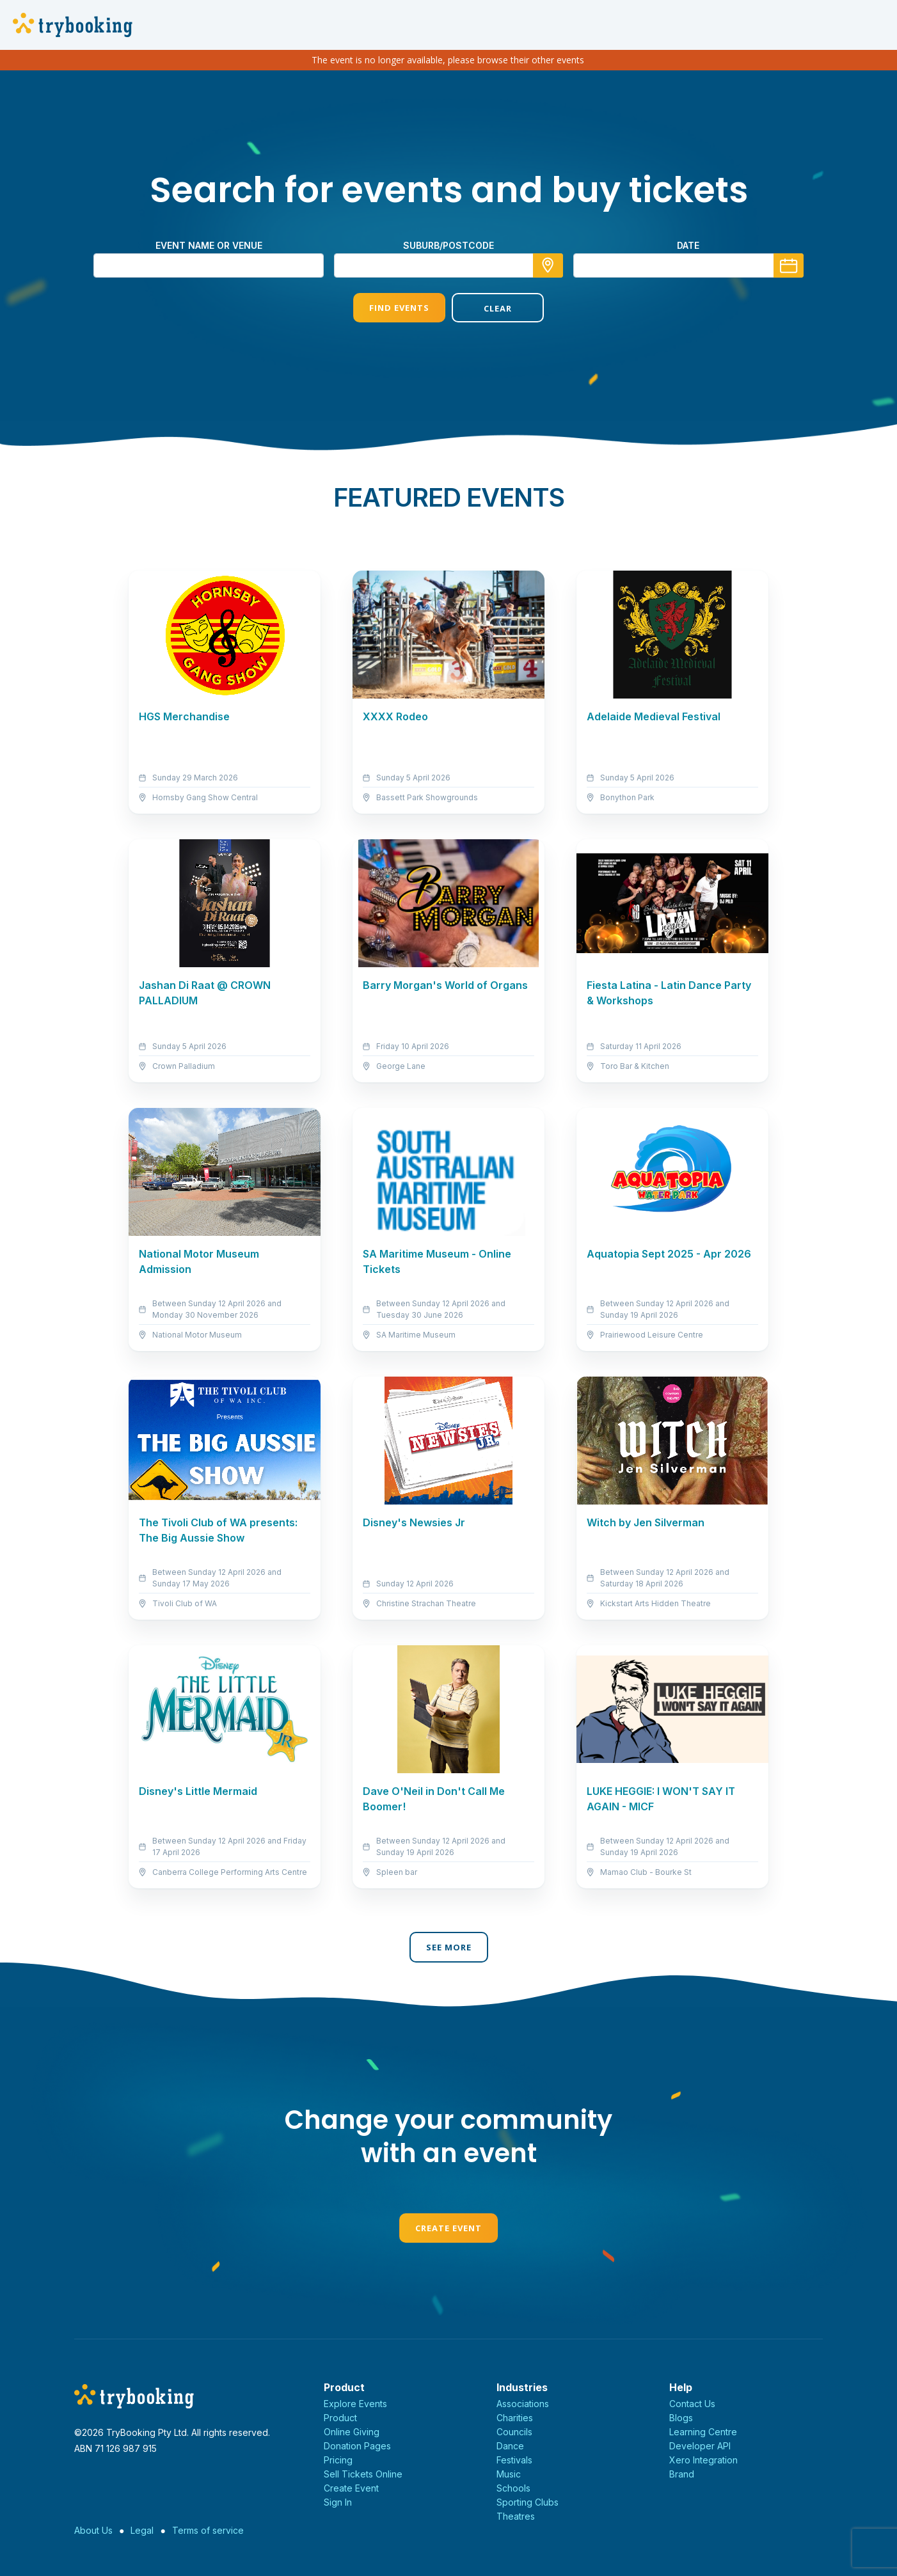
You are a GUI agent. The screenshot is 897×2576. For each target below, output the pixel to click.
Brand (681, 2474)
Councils (514, 2431)
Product (340, 2417)
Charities (514, 2417)
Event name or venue (208, 245)
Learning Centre (703, 2431)
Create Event (448, 2228)
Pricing (338, 2459)
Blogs (681, 2417)
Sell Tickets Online (363, 2474)
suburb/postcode (448, 245)
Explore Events (355, 2403)
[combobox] (448, 265)
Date (688, 245)
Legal (142, 2530)
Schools (513, 2488)
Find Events (399, 307)
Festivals (514, 2459)
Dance (510, 2445)
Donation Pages (357, 2445)
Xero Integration (703, 2459)
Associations (522, 2403)
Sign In (338, 2502)
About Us (93, 2530)
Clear (498, 308)
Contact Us (692, 2403)
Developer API (700, 2445)
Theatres (515, 2516)
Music (508, 2474)
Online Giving (351, 2431)
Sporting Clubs (527, 2502)
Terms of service (208, 2530)
